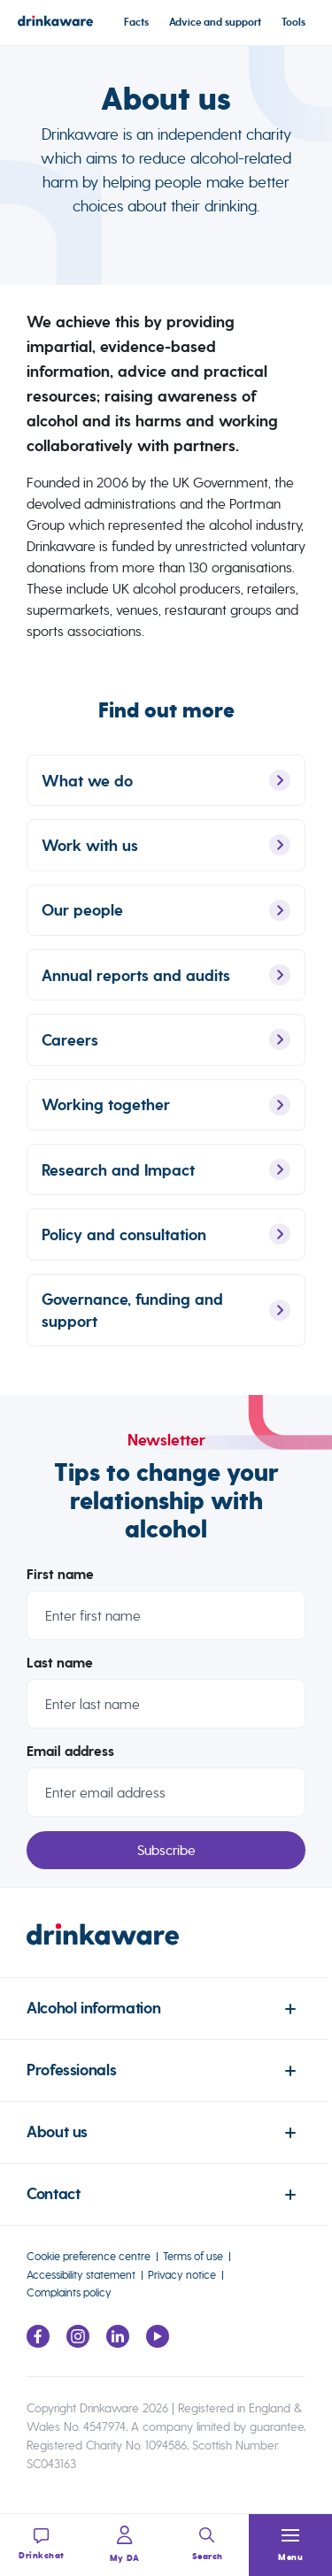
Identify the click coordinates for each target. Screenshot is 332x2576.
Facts (136, 22)
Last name (60, 1675)
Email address (70, 1764)
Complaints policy (69, 2292)
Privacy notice (182, 2274)
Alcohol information (93, 2008)
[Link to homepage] (55, 24)
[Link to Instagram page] (77, 2342)
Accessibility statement (81, 2274)
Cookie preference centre (89, 2256)
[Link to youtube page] (157, 2342)
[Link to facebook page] (38, 2342)
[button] (290, 2545)
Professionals (71, 2070)
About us (57, 2132)
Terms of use (193, 2256)
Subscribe (166, 1862)
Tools (293, 22)
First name (60, 1587)
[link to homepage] (166, 1950)
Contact (53, 2194)
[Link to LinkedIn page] (117, 2342)
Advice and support (215, 22)
